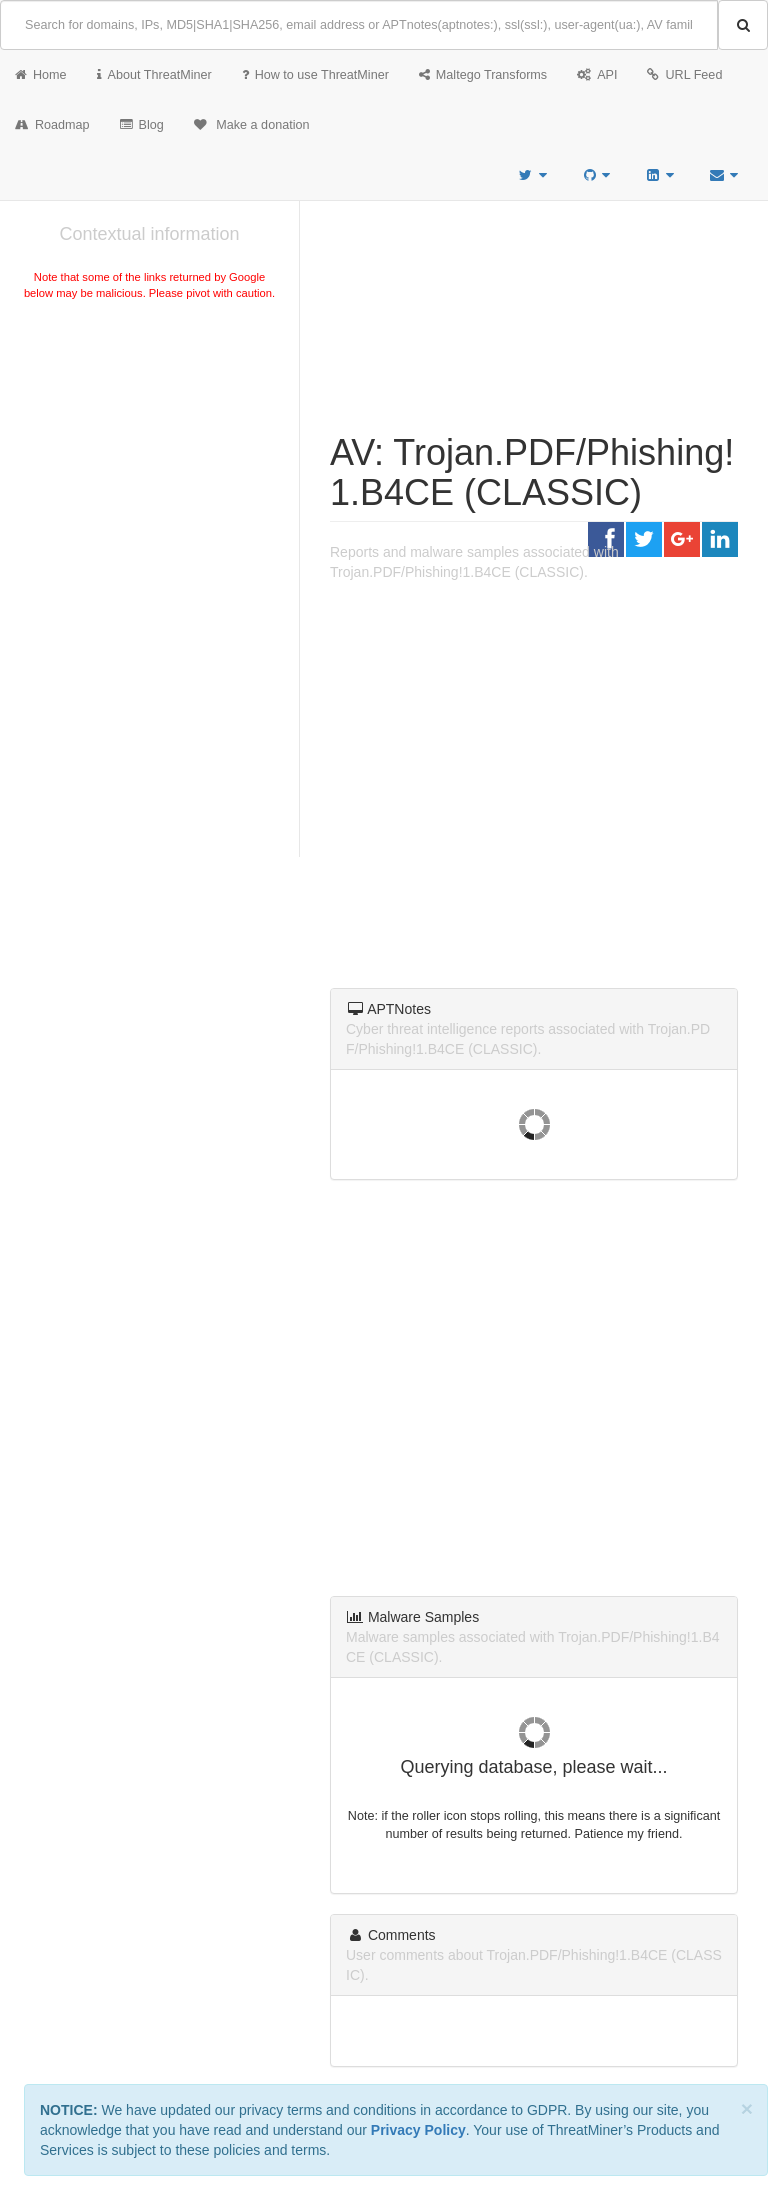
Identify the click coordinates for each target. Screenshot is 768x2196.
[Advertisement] (149, 454)
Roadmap (52, 125)
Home (41, 75)
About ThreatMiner (154, 75)
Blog (142, 125)
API (597, 75)
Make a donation (252, 125)
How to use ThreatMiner (315, 75)
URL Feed (684, 75)
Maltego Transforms (483, 75)
